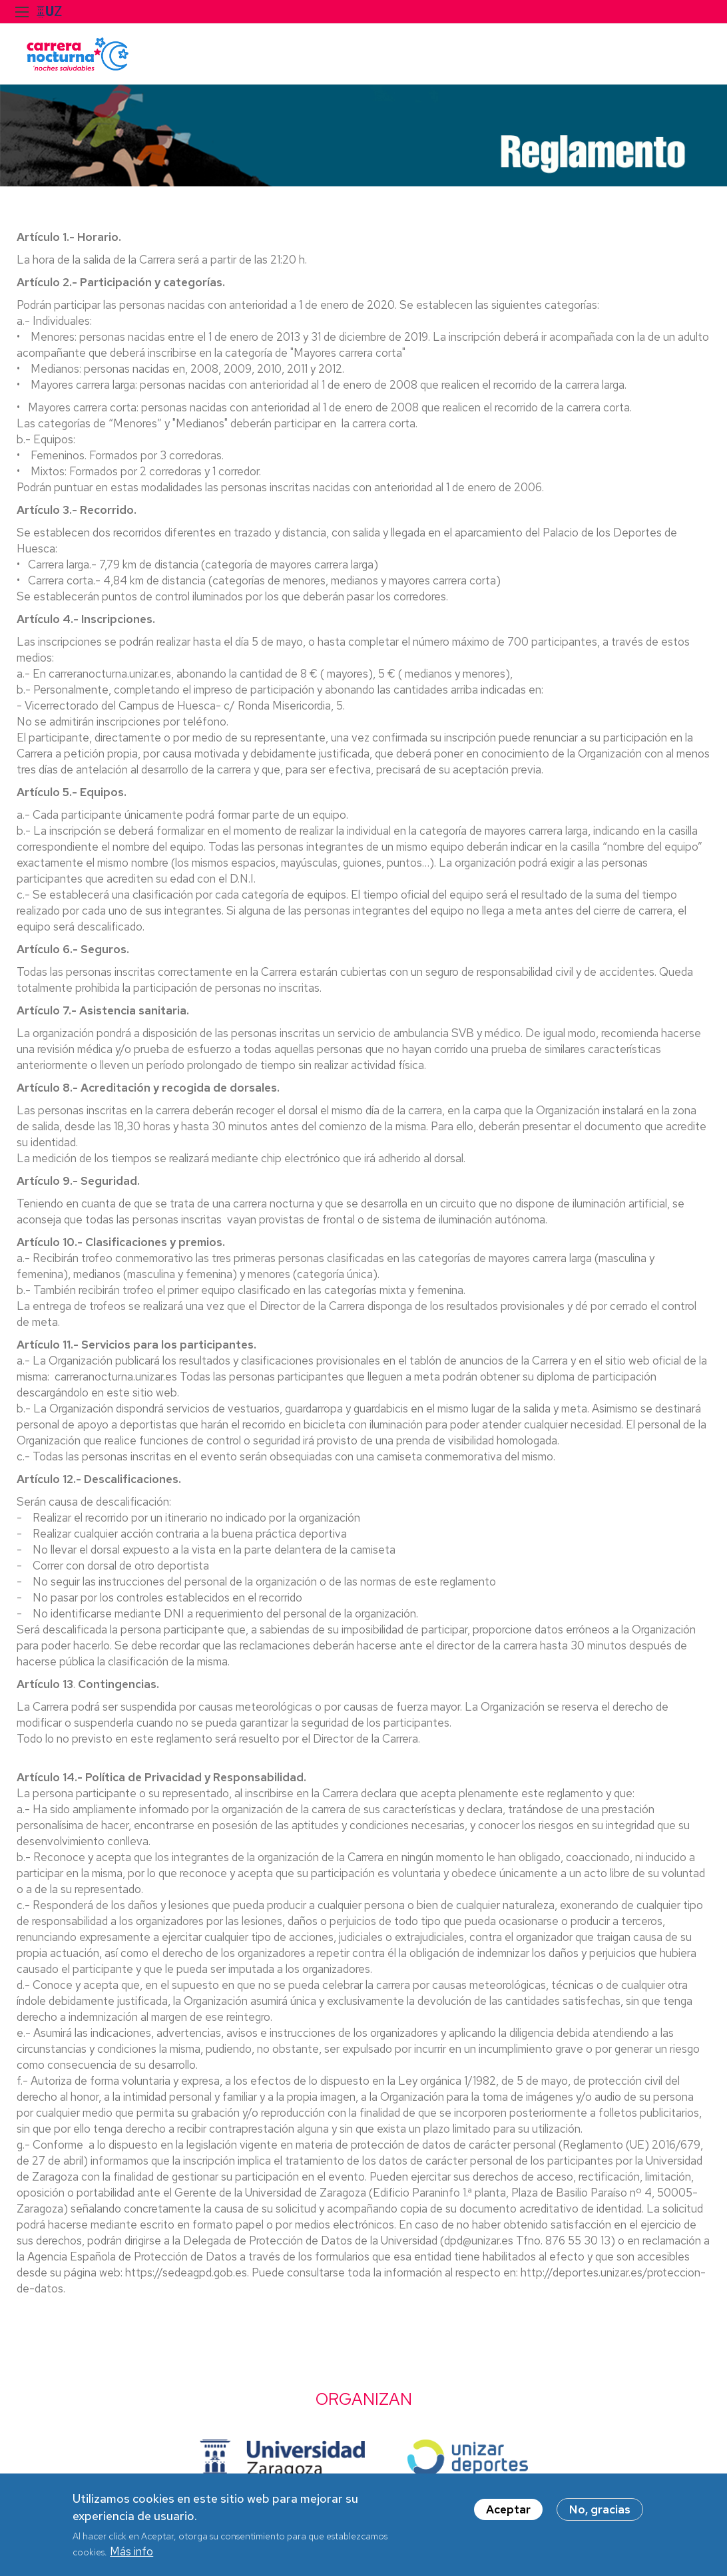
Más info (131, 2556)
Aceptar (508, 2515)
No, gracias (599, 2515)
